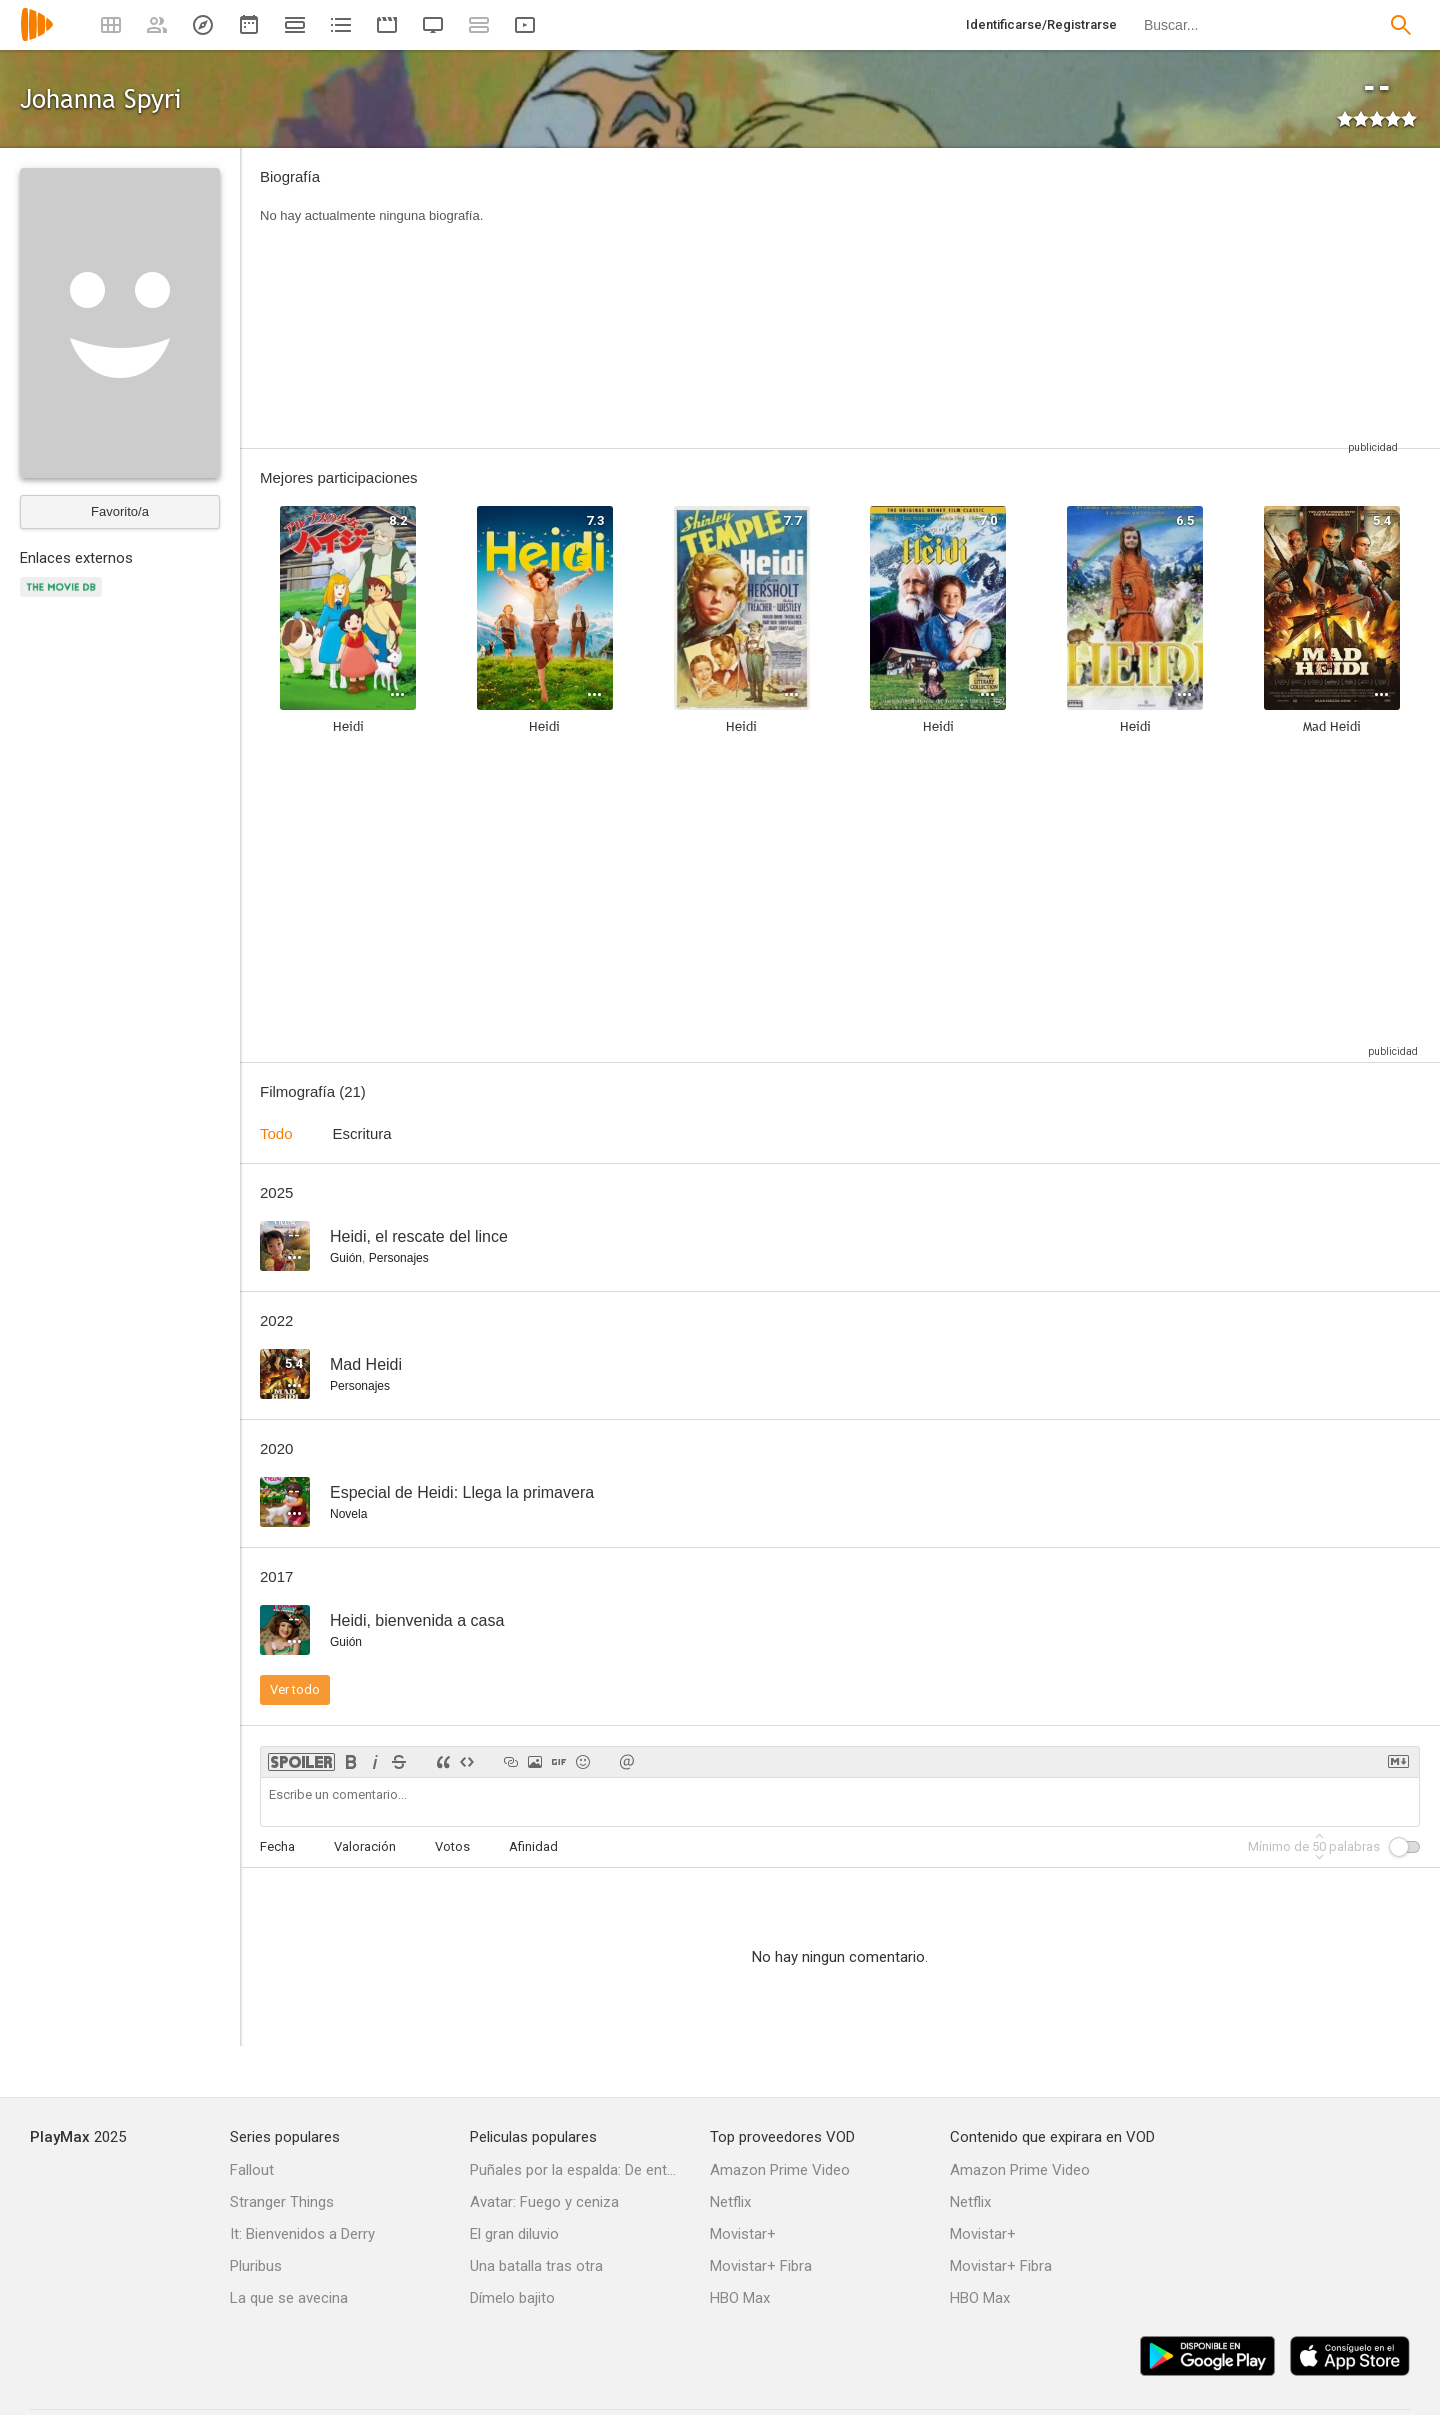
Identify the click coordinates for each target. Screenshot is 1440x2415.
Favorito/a (120, 511)
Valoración (365, 1846)
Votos (452, 1846)
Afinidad (533, 1846)
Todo (276, 1133)
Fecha (277, 1846)
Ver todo (295, 1689)
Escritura (362, 1133)
